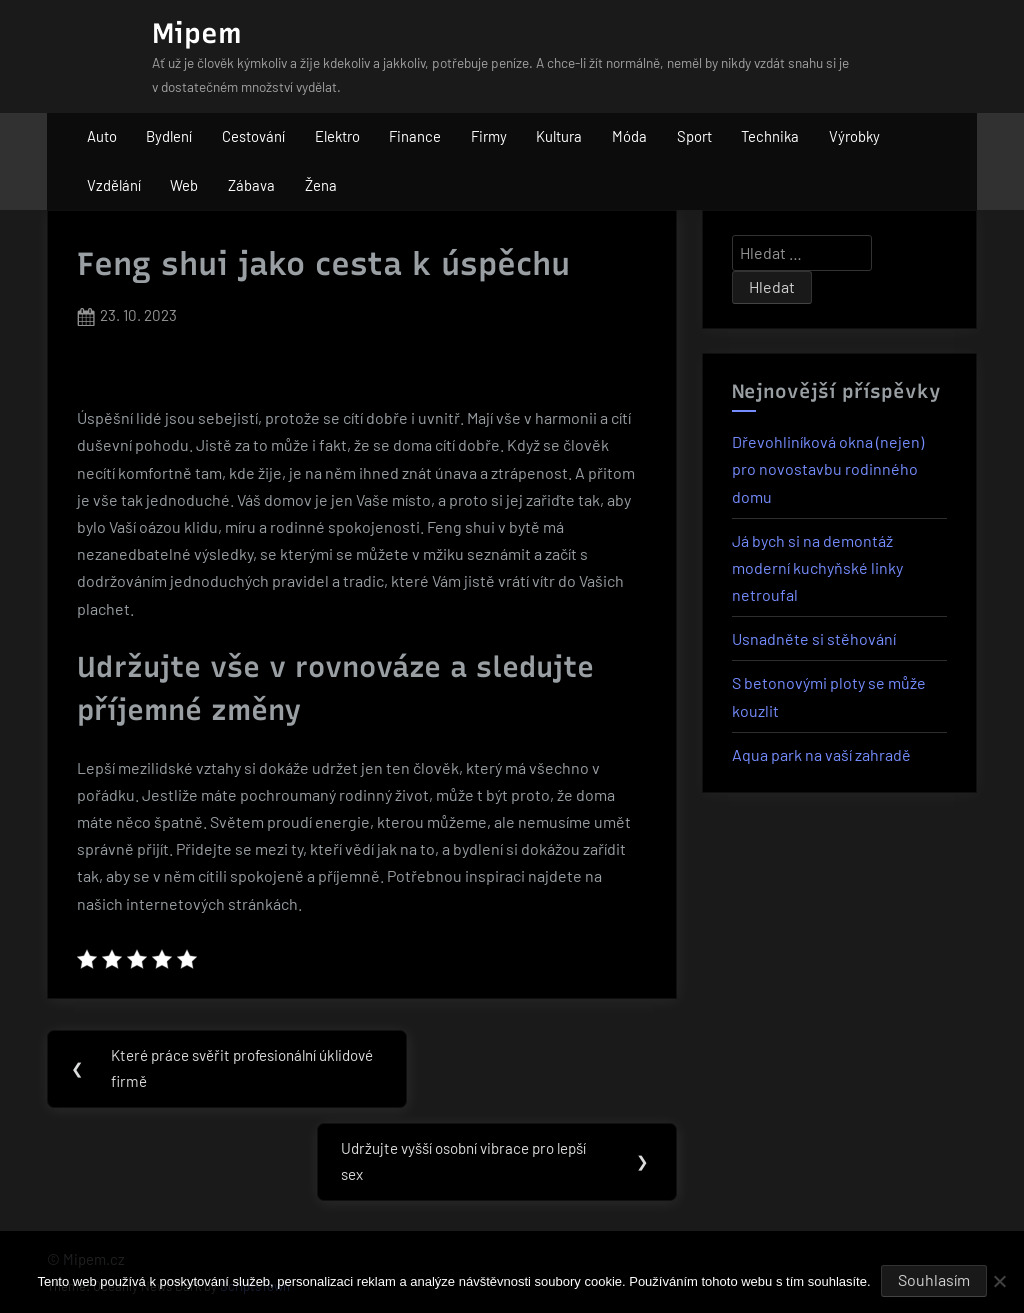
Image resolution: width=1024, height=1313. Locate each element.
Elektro (337, 136)
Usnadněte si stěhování (814, 638)
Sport (694, 136)
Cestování (253, 136)
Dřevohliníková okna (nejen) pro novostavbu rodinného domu (828, 468)
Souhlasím (934, 1279)
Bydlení (169, 136)
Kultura (559, 136)
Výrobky (854, 136)
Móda (629, 136)
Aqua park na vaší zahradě (821, 754)
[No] (999, 1281)
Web (184, 185)
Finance (415, 136)
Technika (770, 136)
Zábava (251, 185)
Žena (321, 185)
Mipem (197, 33)
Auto (102, 136)
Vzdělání (114, 185)
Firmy (489, 136)
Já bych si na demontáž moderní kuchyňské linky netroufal (817, 567)
